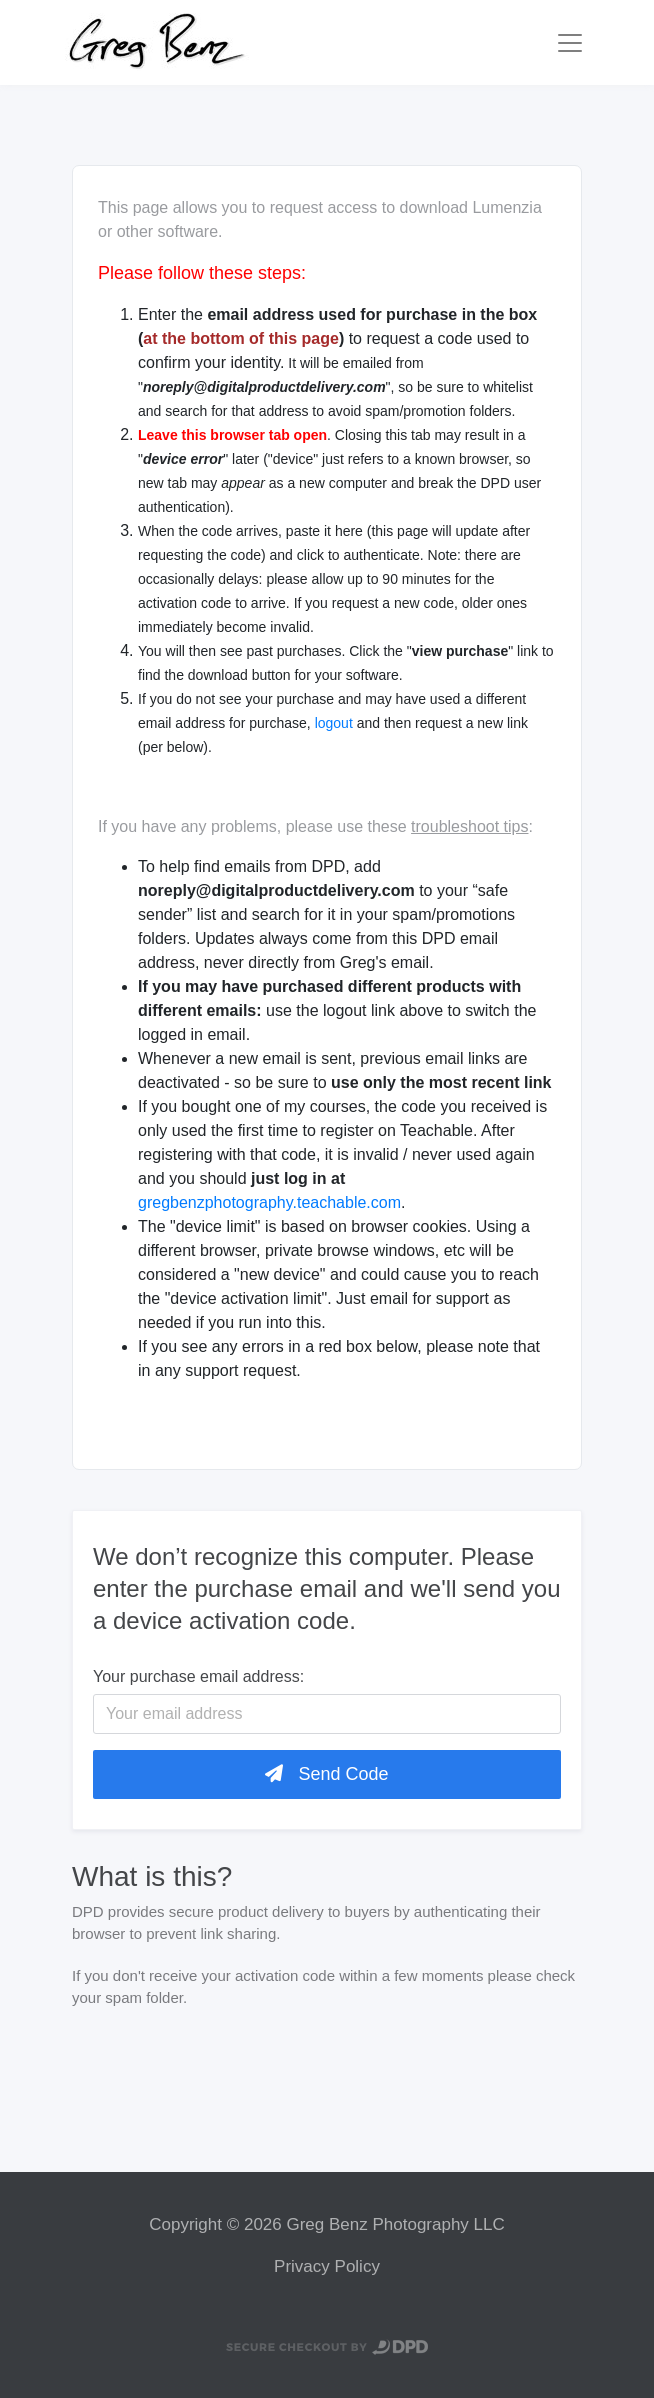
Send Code (326, 1774)
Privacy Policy (327, 2266)
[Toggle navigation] (570, 43)
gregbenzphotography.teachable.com (269, 1202)
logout (334, 723)
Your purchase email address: (198, 1676)
